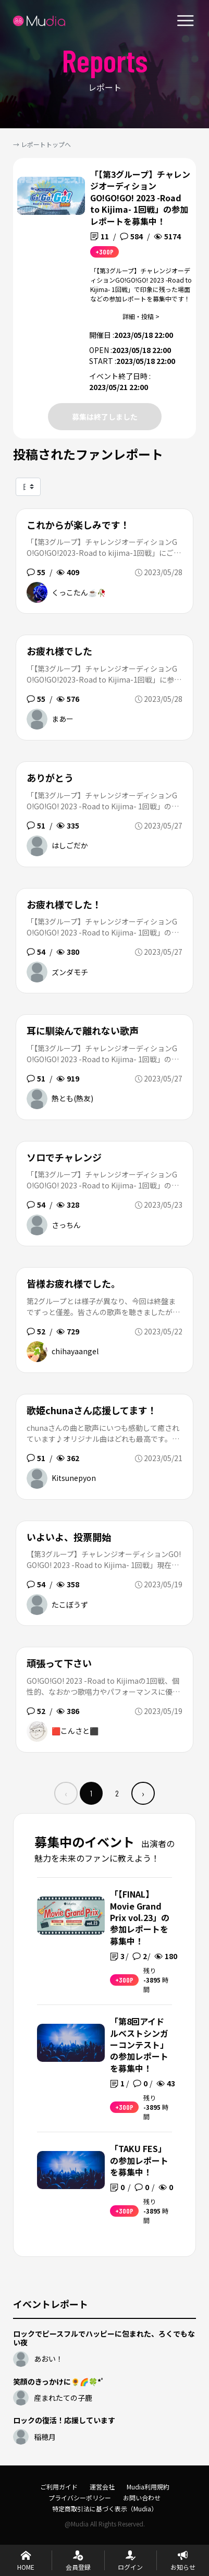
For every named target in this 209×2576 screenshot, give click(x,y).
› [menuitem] (143, 1793)
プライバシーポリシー (79, 2497)
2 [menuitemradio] (117, 1793)
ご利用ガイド (59, 2486)
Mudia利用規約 (148, 2486)
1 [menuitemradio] (91, 1793)
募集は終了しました (105, 416)
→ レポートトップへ (42, 144)
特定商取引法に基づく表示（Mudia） (104, 2508)
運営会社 (102, 2486)
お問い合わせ (142, 2497)
